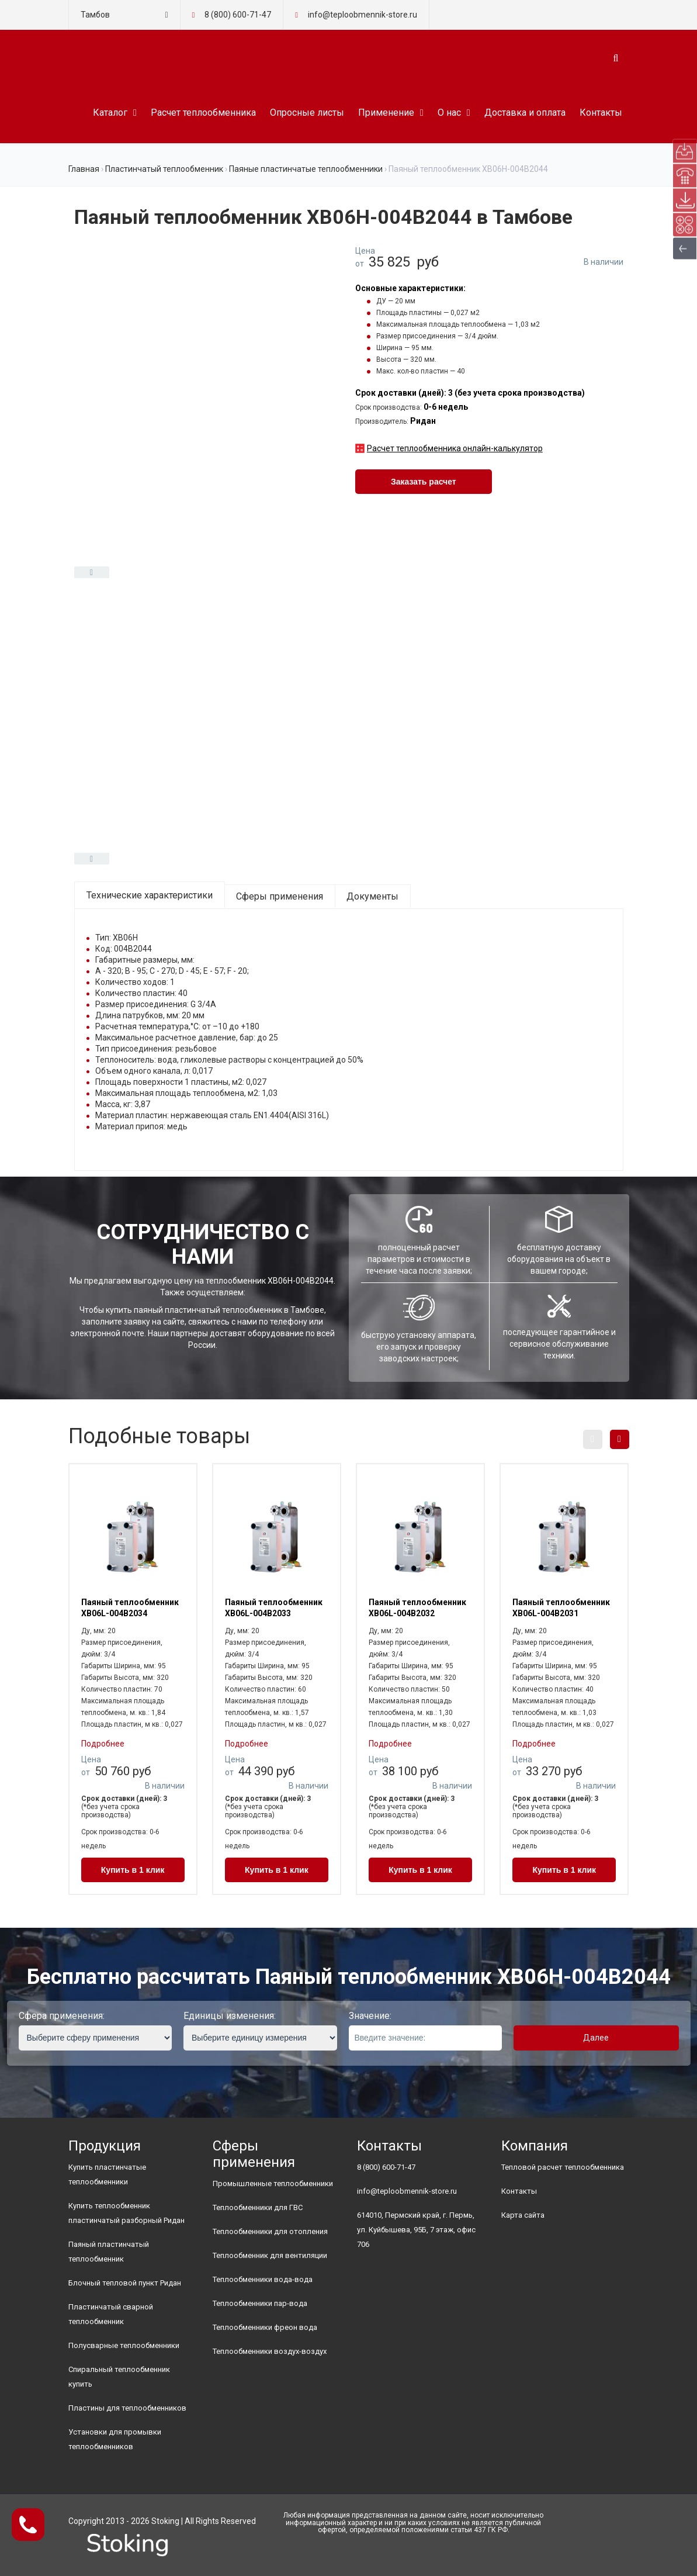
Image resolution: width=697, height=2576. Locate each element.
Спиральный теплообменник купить (119, 2376)
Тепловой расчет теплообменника (562, 2167)
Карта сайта (523, 2215)
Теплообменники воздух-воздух (270, 2351)
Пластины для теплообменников (127, 2408)
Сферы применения (279, 896)
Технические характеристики (149, 895)
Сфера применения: (62, 2015)
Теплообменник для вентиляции (270, 2255)
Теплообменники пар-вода (260, 2303)
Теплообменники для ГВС (258, 2207)
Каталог (110, 112)
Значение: (370, 2015)
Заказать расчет (423, 481)
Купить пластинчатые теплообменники (107, 2174)
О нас (449, 112)
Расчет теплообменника (203, 112)
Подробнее (102, 1743)
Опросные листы (307, 112)
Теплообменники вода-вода (263, 2279)
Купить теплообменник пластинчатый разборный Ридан (126, 2213)
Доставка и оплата (525, 112)
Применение (386, 112)
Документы (372, 896)
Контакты (601, 112)
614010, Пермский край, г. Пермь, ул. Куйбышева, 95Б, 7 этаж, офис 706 (416, 2230)
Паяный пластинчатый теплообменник (108, 2251)
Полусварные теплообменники (123, 2345)
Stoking (165, 2521)
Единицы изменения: (229, 2015)
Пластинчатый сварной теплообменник (110, 2314)
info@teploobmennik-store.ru (407, 2191)
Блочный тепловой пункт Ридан (124, 2282)
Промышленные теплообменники (273, 2183)
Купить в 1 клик (133, 1870)
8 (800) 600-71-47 (237, 14)
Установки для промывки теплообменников (114, 2439)
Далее (596, 2037)
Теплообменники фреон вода (265, 2327)
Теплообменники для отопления (270, 2231)
